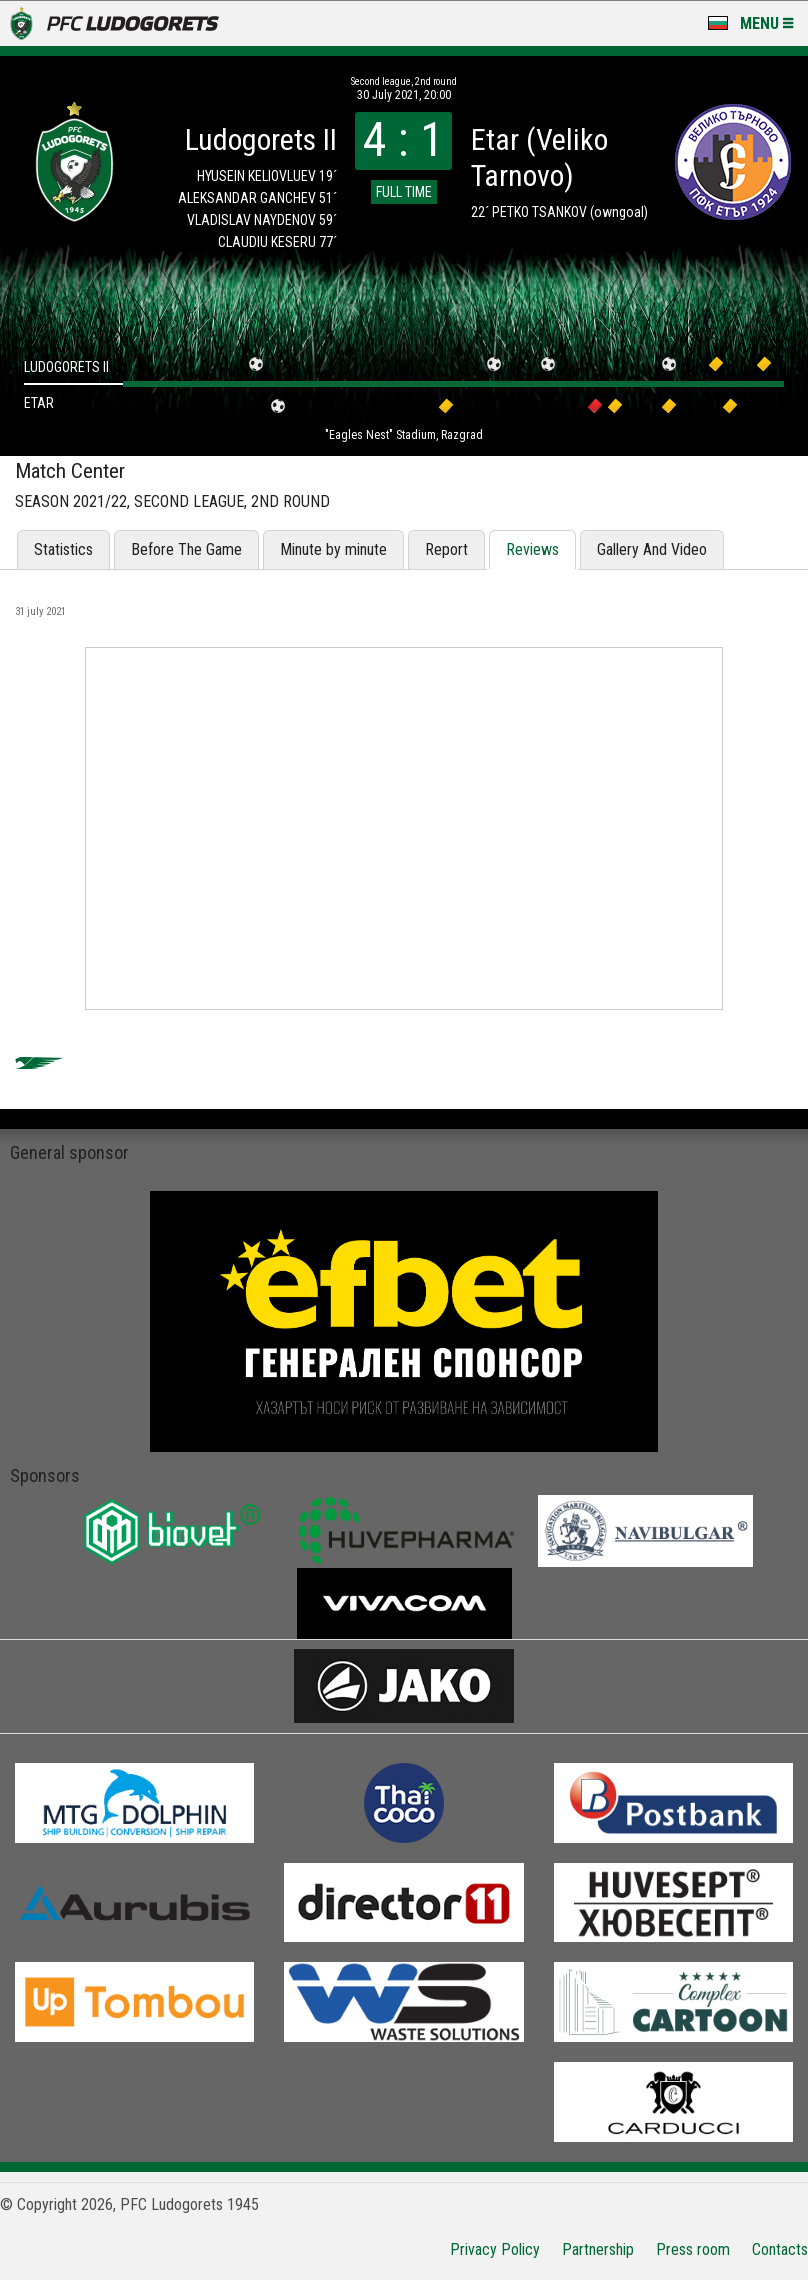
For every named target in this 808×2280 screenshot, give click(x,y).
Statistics (63, 549)
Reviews (532, 549)
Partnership (598, 2249)
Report (446, 549)
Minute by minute (333, 549)
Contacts (780, 2249)
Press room (693, 2249)
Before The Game (186, 549)
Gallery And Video (652, 549)
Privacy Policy (495, 2249)
